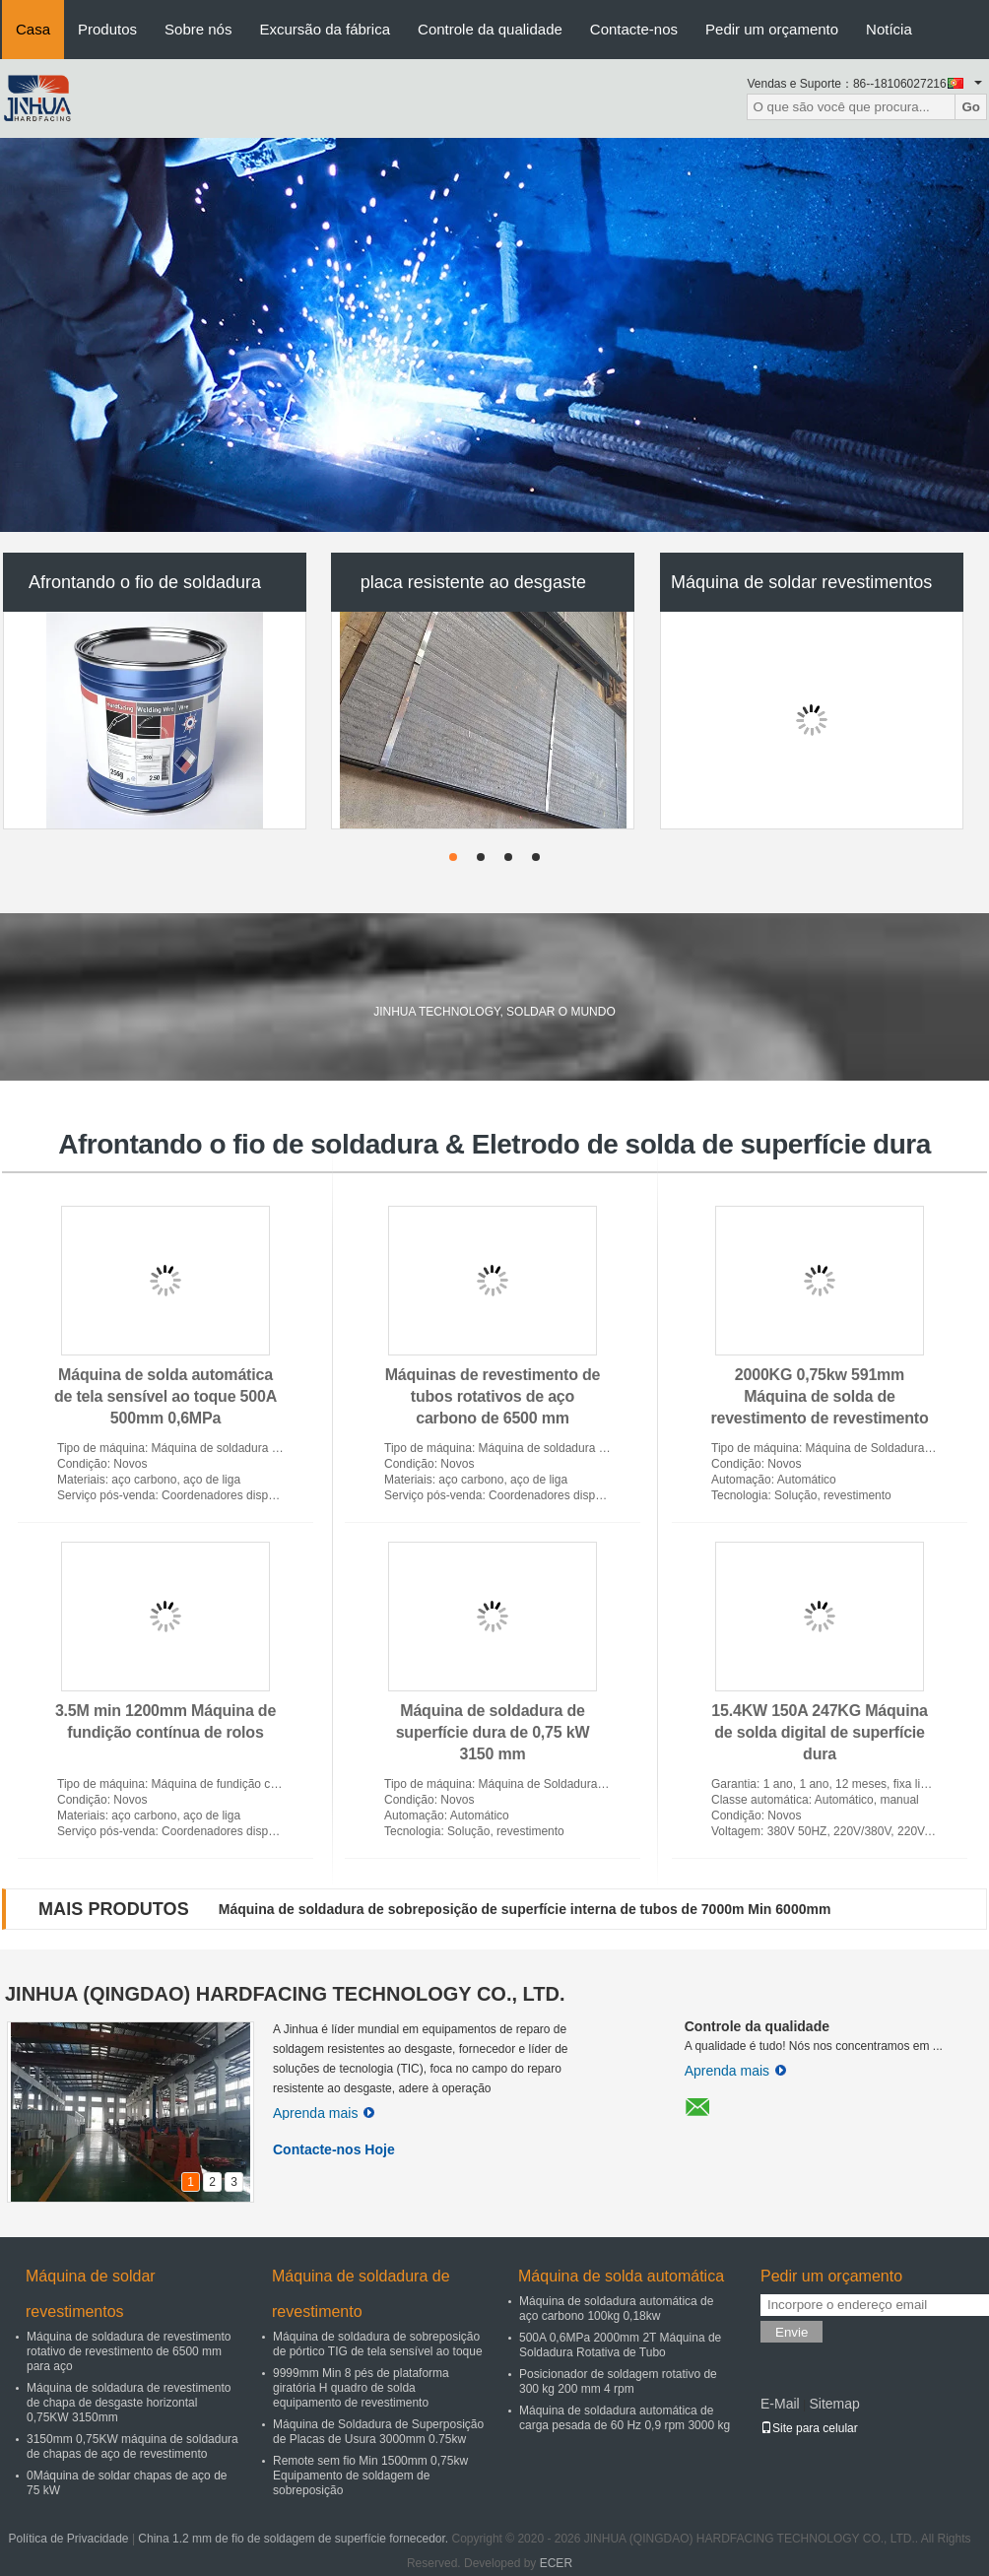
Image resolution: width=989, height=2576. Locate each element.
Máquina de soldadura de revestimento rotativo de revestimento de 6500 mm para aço (129, 2351)
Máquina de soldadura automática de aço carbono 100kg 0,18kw (616, 2308)
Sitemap (834, 2403)
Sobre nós (198, 29)
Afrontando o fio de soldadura (145, 582)
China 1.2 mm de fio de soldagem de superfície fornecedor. (294, 2538)
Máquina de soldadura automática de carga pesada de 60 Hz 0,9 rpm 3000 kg (624, 2418)
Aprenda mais (323, 2113)
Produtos (107, 29)
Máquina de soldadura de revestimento (361, 2294)
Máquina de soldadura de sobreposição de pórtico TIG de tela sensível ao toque (378, 2344)
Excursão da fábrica (324, 29)
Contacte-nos (634, 29)
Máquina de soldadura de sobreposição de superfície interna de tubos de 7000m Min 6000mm (525, 1909)
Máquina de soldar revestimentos (801, 582)
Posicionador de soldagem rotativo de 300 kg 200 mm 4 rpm (618, 2381)
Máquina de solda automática (621, 2276)
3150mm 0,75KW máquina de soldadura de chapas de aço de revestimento (132, 2446)
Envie (791, 2332)
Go (970, 106)
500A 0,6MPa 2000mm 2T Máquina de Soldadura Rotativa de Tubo (620, 2345)
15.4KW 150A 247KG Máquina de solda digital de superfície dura (819, 1732)
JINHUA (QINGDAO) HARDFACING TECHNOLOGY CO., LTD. (285, 1994)
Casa (33, 29)
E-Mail (780, 2403)
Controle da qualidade (490, 29)
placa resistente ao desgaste (473, 582)
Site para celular (809, 2428)
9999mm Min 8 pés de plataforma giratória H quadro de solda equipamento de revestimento (361, 2388)
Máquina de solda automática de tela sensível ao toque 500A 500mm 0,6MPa (165, 1396)
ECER (556, 2563)
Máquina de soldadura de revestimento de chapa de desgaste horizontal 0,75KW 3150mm (129, 2402)
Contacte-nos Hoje (334, 2149)
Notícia (889, 29)
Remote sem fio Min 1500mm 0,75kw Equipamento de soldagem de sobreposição (370, 2475)
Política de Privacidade (68, 2538)
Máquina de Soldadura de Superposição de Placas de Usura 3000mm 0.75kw (378, 2431)
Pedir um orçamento (771, 29)
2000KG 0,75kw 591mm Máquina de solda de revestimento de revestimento (819, 1396)
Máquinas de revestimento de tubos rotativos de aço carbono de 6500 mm (493, 1396)
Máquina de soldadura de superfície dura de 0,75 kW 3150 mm (493, 1732)
